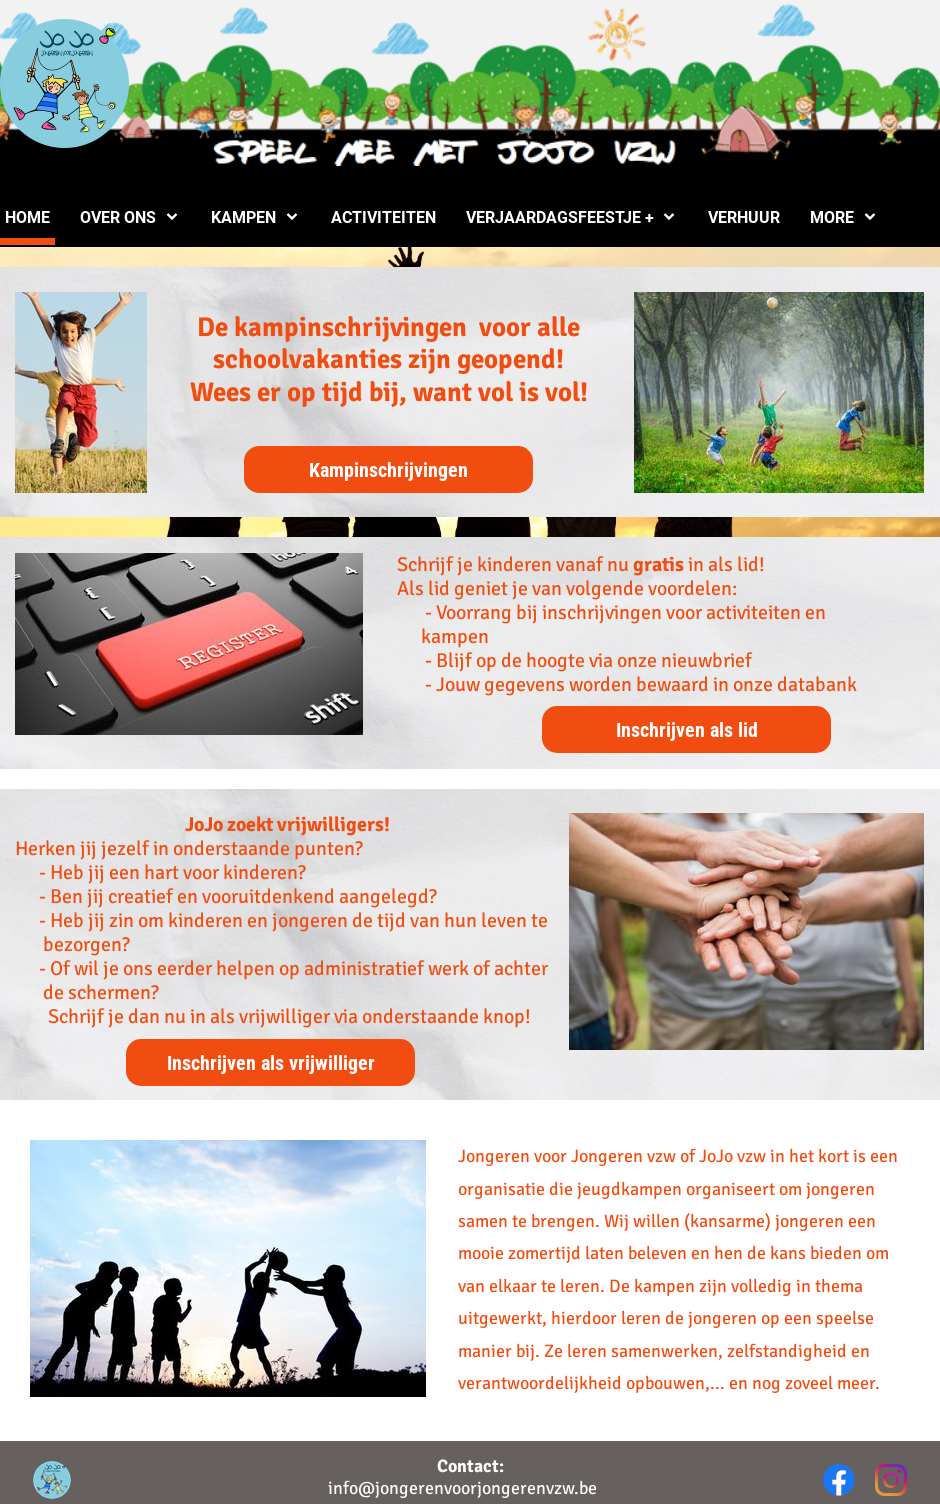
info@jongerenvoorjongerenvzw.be (462, 1488)
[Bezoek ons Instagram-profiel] (891, 1480)
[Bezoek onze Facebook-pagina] (839, 1480)
